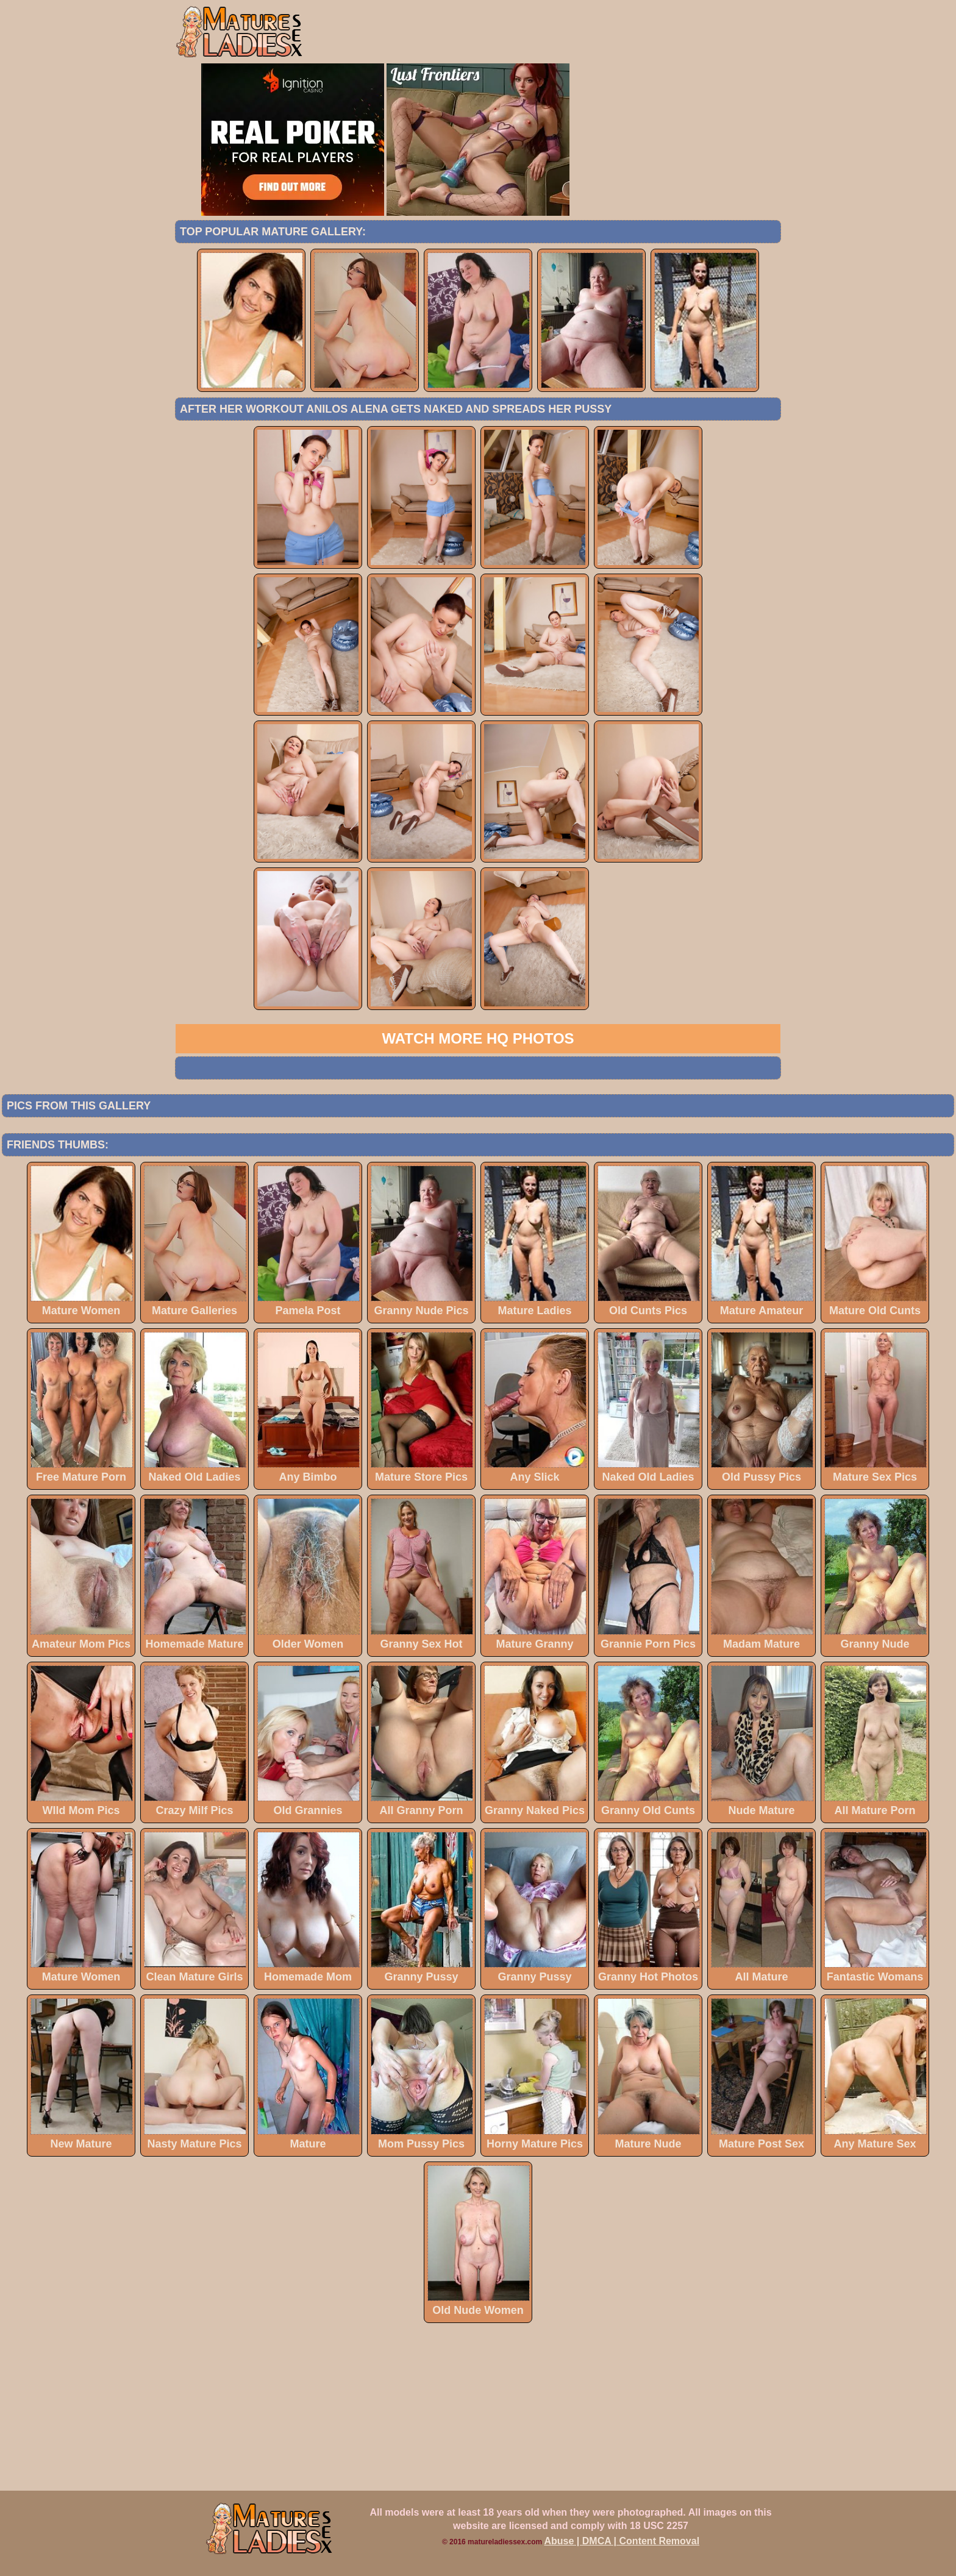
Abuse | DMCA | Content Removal (622, 2541)
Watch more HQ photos (478, 1038)
